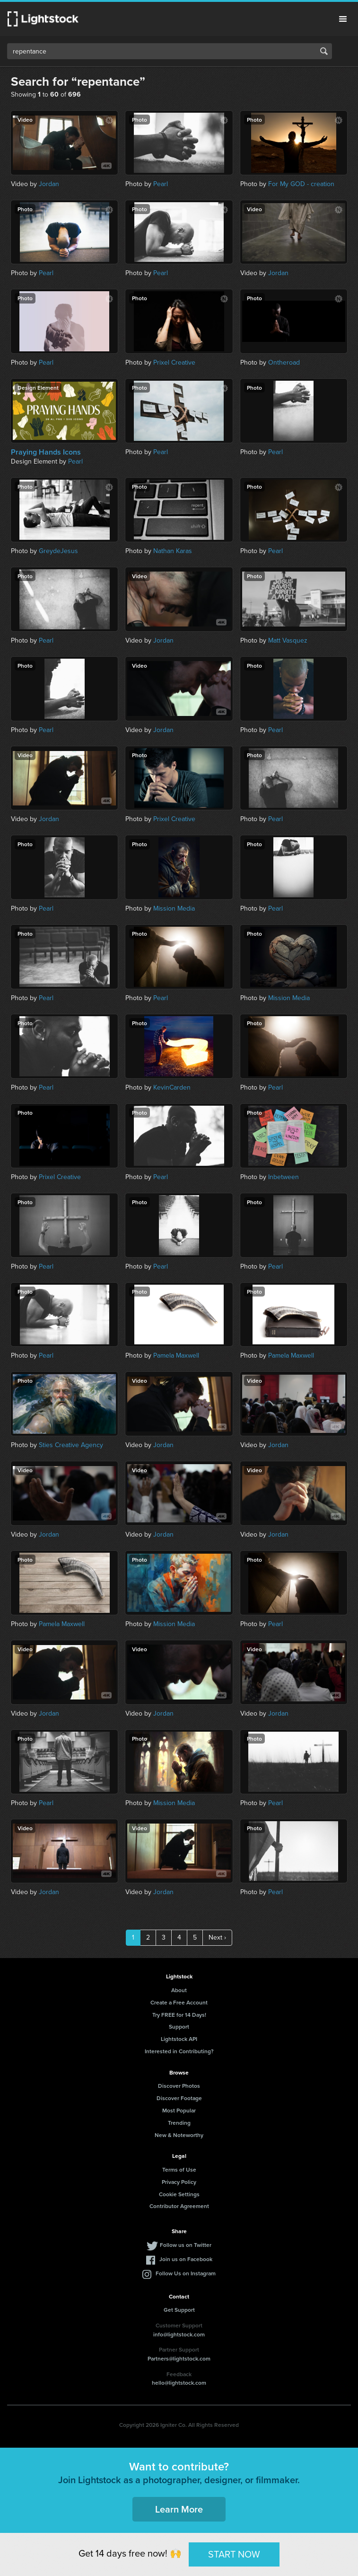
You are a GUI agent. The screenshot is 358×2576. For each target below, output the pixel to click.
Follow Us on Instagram (186, 2273)
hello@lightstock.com (179, 2383)
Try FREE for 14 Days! (179, 2015)
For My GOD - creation (301, 184)
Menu (342, 19)
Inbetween (283, 1177)
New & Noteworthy (179, 2135)
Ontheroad (284, 362)
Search (324, 51)
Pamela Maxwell (176, 1355)
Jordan (49, 184)
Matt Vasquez (287, 640)
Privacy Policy (179, 2182)
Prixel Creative (174, 362)
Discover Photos (179, 2086)
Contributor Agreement (179, 2206)
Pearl (160, 184)
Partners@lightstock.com (179, 2358)
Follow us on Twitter (185, 2245)
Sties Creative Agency (71, 1445)
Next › (217, 1937)
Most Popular (179, 2110)
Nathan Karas (172, 551)
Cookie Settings (179, 2194)
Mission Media (174, 908)
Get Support (179, 2310)
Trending (179, 2123)
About (179, 1990)
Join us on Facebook (185, 2259)
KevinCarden (172, 1087)
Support (179, 2026)
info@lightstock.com (179, 2334)
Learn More (179, 2509)
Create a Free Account (179, 2002)
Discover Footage (179, 2098)
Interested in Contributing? (179, 2051)
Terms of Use (179, 2169)
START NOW (234, 2554)
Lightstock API (179, 2039)
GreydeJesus (58, 551)
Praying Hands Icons (46, 452)
